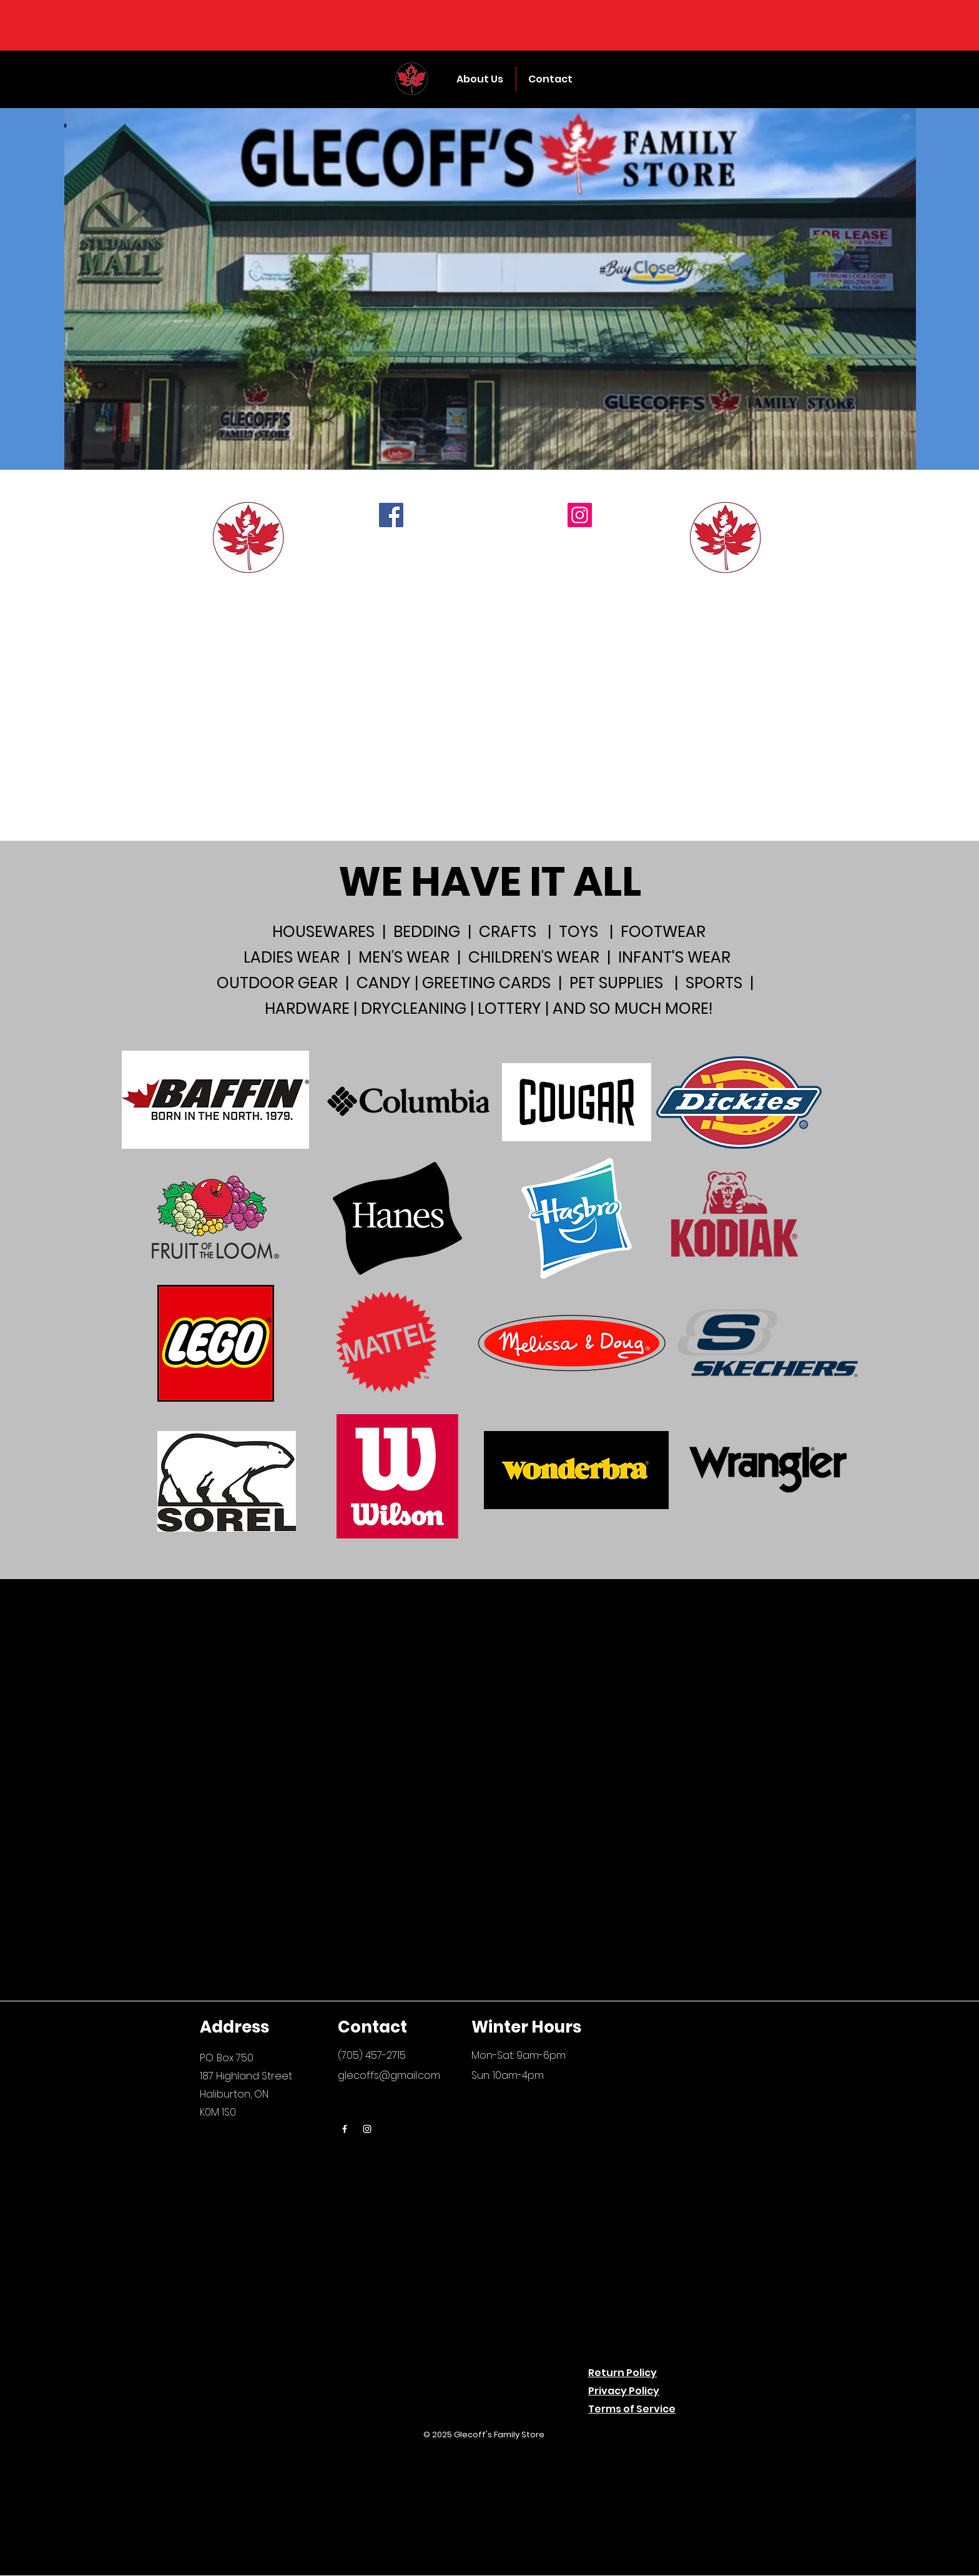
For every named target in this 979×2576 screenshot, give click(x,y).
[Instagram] (580, 515)
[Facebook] (391, 515)
